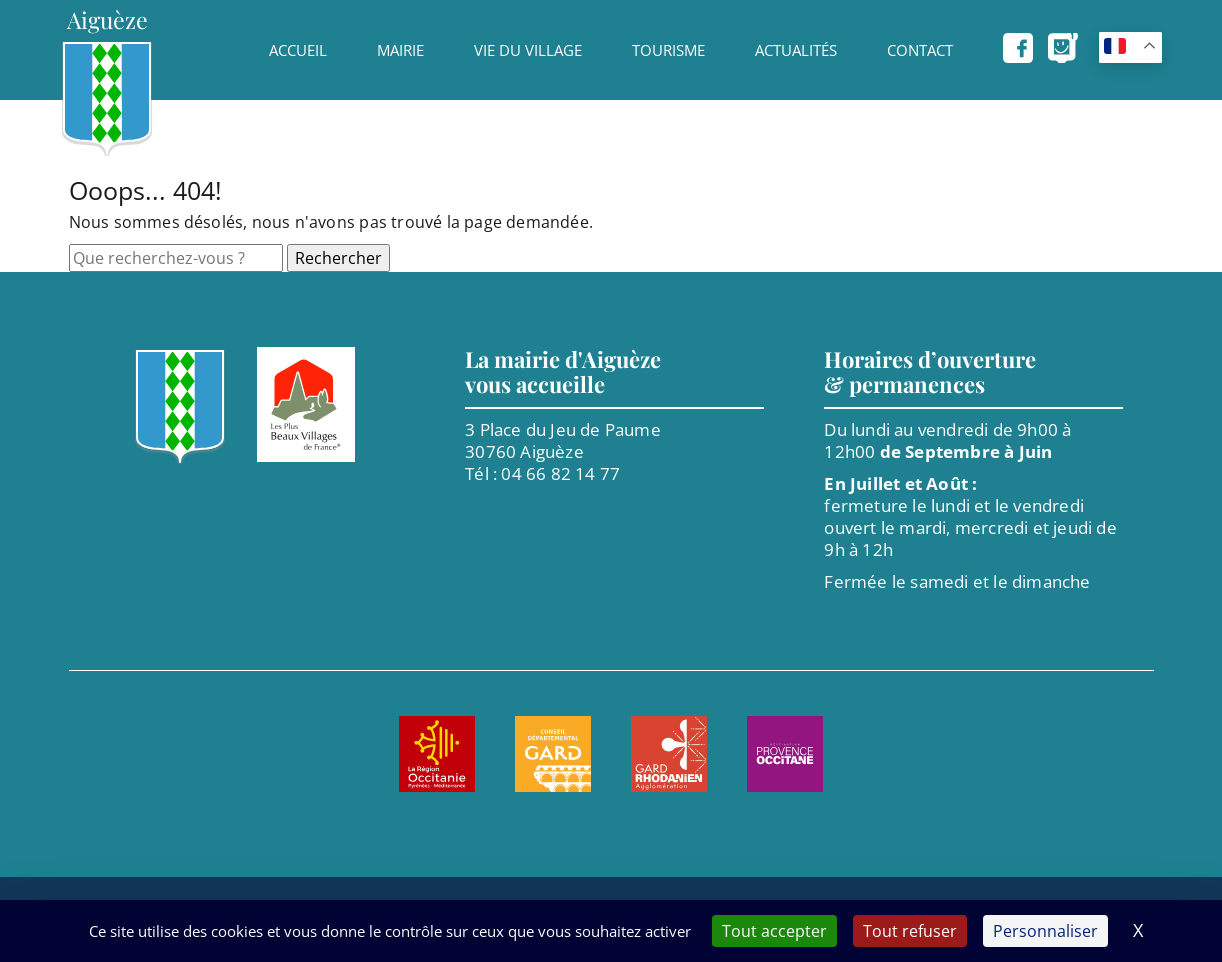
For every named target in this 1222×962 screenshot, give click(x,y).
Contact (920, 50)
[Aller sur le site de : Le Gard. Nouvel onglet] (553, 754)
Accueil (298, 50)
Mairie (400, 50)
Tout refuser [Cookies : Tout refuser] (910, 931)
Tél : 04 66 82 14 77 (542, 473)
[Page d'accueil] (107, 79)
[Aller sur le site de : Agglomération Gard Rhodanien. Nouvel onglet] (669, 754)
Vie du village (528, 50)
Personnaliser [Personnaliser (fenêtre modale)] (1045, 931)
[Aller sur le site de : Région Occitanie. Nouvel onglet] (437, 754)
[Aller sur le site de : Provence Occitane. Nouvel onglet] (785, 754)
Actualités (796, 50)
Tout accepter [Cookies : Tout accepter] (774, 931)
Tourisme (668, 50)
